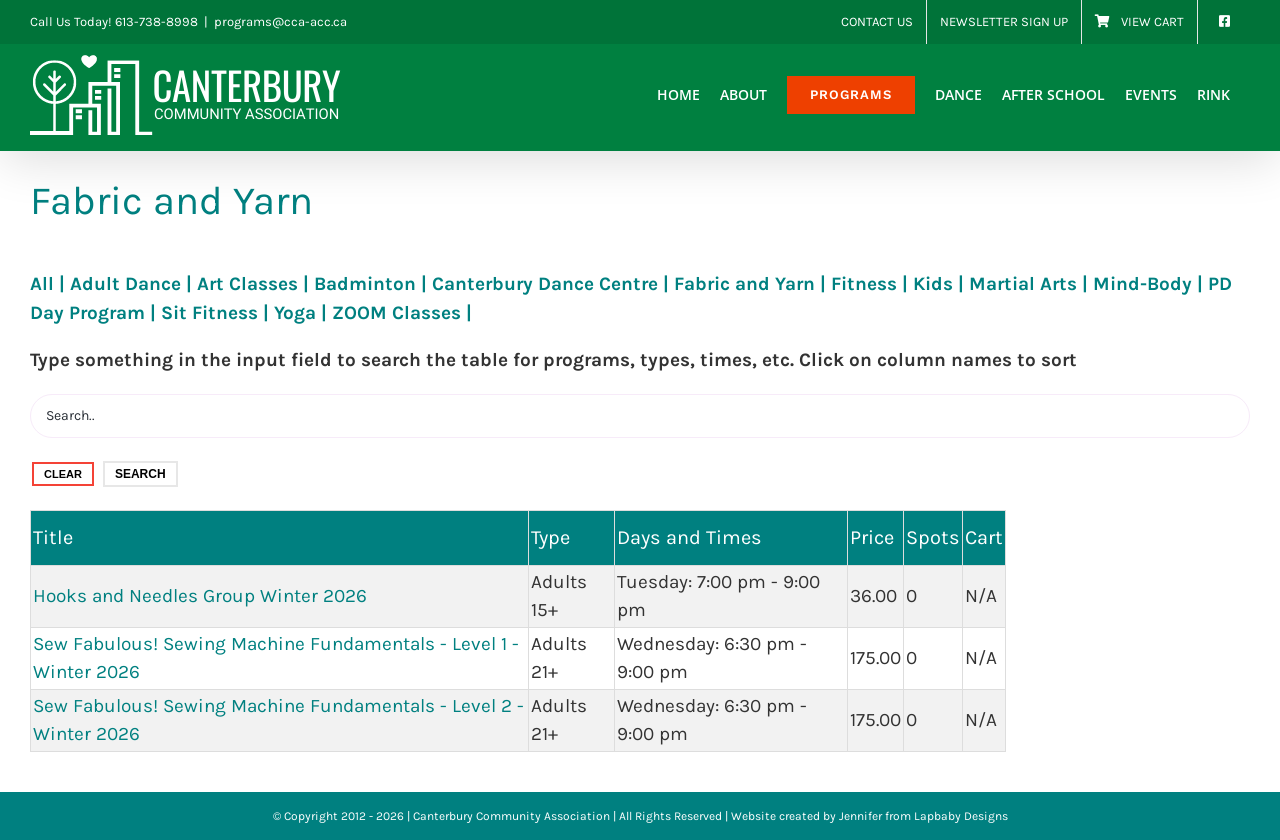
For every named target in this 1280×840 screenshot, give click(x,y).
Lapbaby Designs (961, 816)
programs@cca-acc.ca (280, 21)
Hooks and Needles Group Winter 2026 (200, 596)
